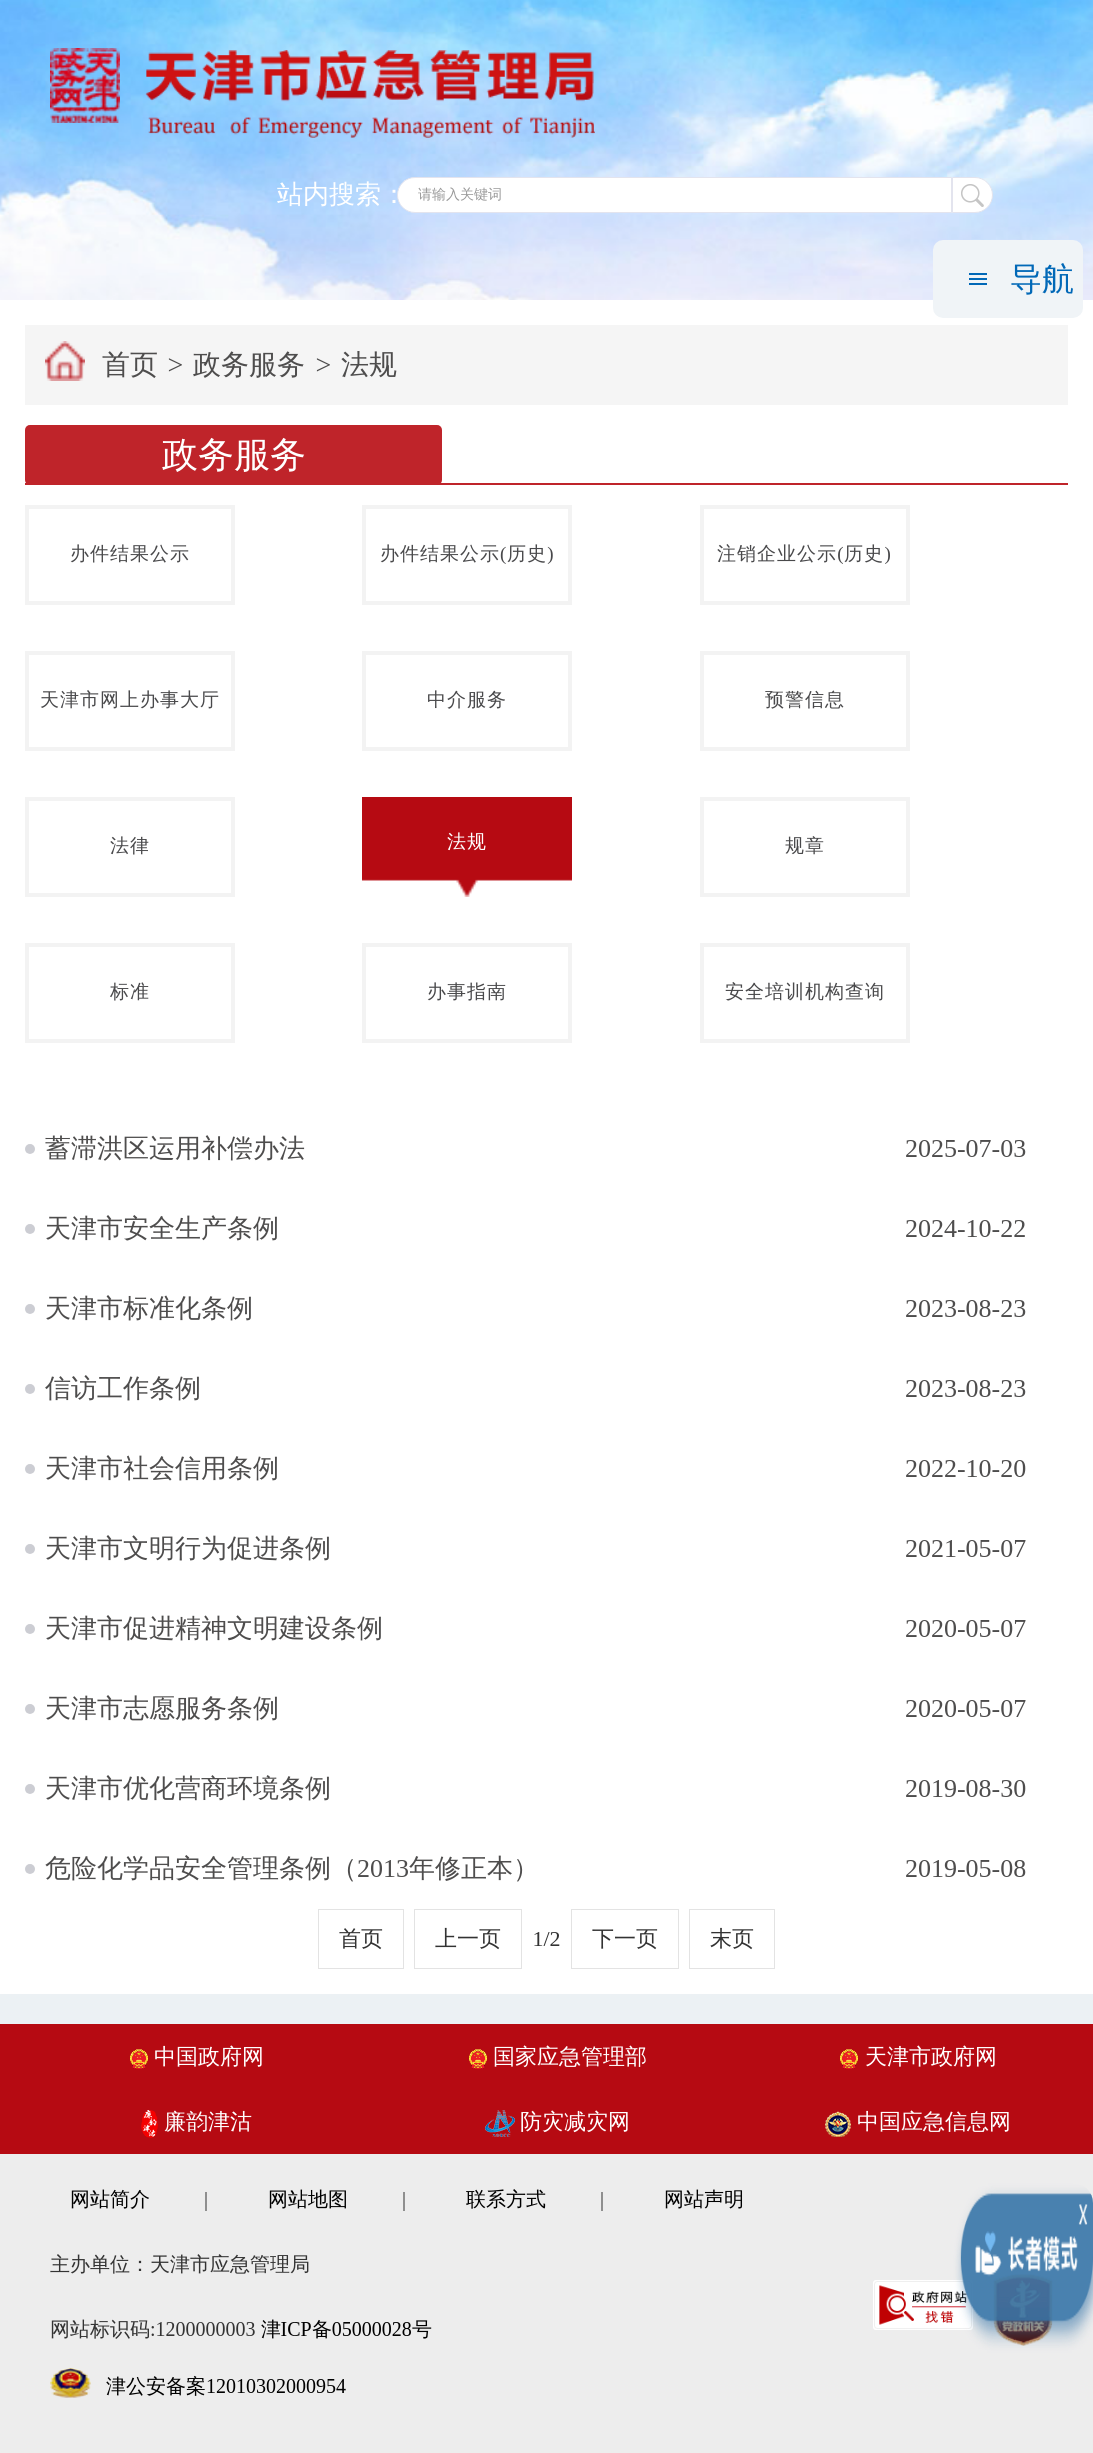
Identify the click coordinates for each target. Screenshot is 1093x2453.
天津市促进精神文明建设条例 (214, 1628)
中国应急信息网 (918, 2121)
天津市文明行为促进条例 (188, 1548)
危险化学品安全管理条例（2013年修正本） (292, 1868)
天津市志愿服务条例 (162, 1708)
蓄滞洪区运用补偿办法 (175, 1148)
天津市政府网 (918, 2056)
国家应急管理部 (558, 2056)
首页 (130, 364)
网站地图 (308, 2199)
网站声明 (704, 2199)
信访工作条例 (123, 1388)
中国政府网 (197, 2056)
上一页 (468, 1938)
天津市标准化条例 (149, 1308)
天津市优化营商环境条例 (188, 1788)
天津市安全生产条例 (162, 1228)
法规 (369, 364)
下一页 (625, 1938)
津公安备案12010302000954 (226, 2386)
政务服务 (249, 364)
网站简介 (110, 2199)
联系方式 (506, 2199)
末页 (732, 1938)
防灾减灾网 (558, 2121)
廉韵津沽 (196, 2121)
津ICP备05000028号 (346, 2329)
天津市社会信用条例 (162, 1468)
